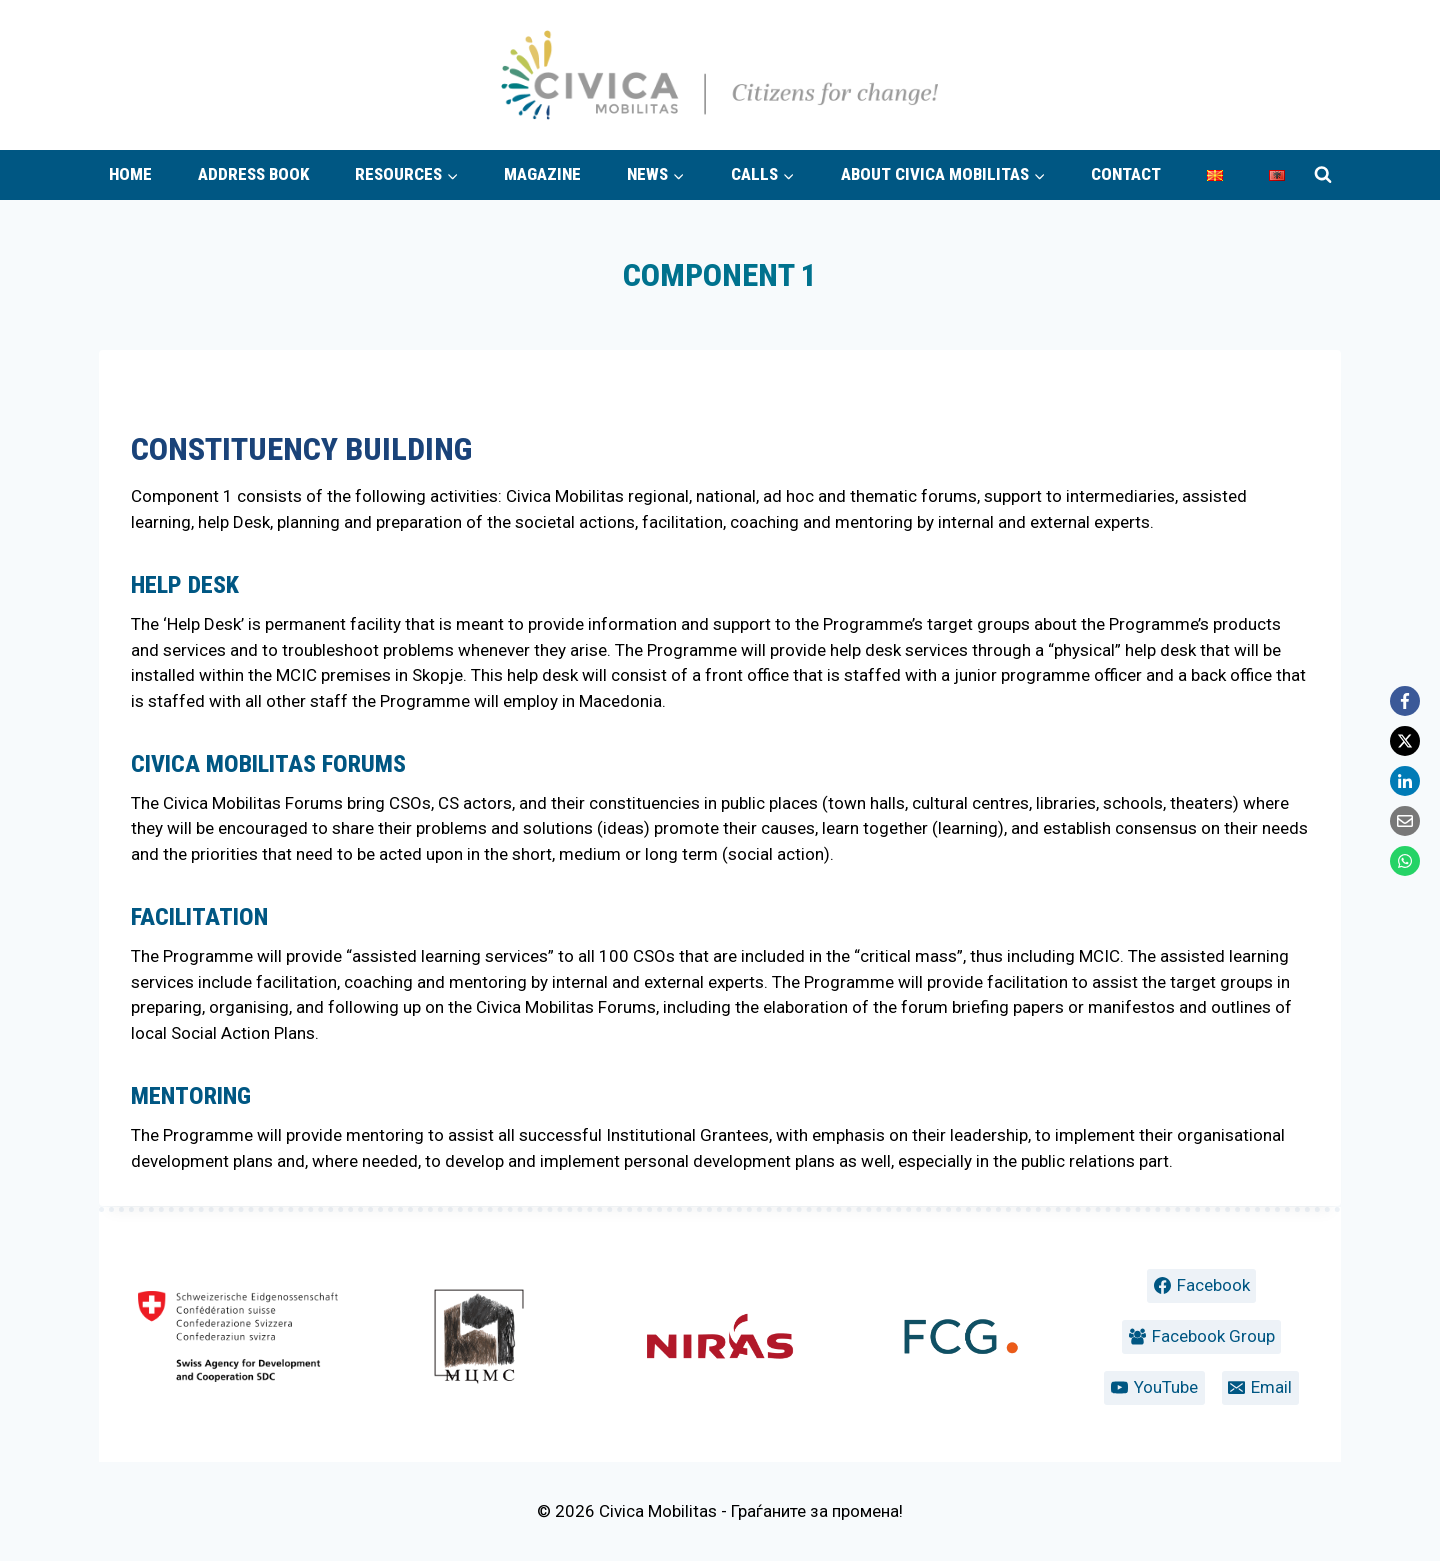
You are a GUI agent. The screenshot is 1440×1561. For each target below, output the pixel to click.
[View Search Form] (1323, 175)
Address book (253, 174)
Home (130, 174)
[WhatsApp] (1405, 861)
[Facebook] (1405, 701)
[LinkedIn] (1405, 781)
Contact (1126, 174)
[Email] (1405, 821)
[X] (1405, 741)
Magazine (542, 174)
